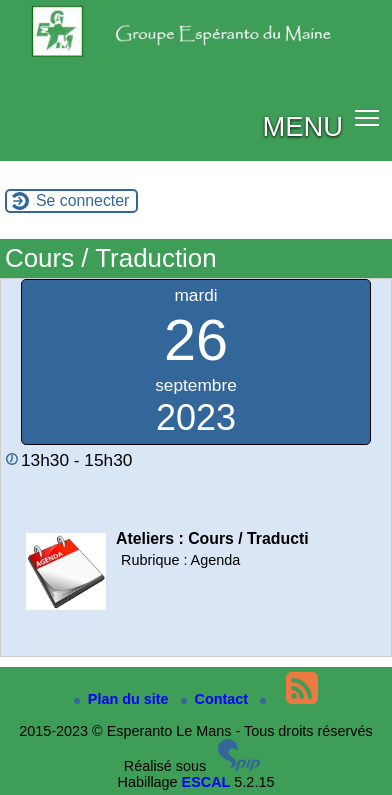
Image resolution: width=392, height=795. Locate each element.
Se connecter (82, 200)
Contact (217, 699)
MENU (302, 126)
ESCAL (206, 782)
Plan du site (123, 699)
